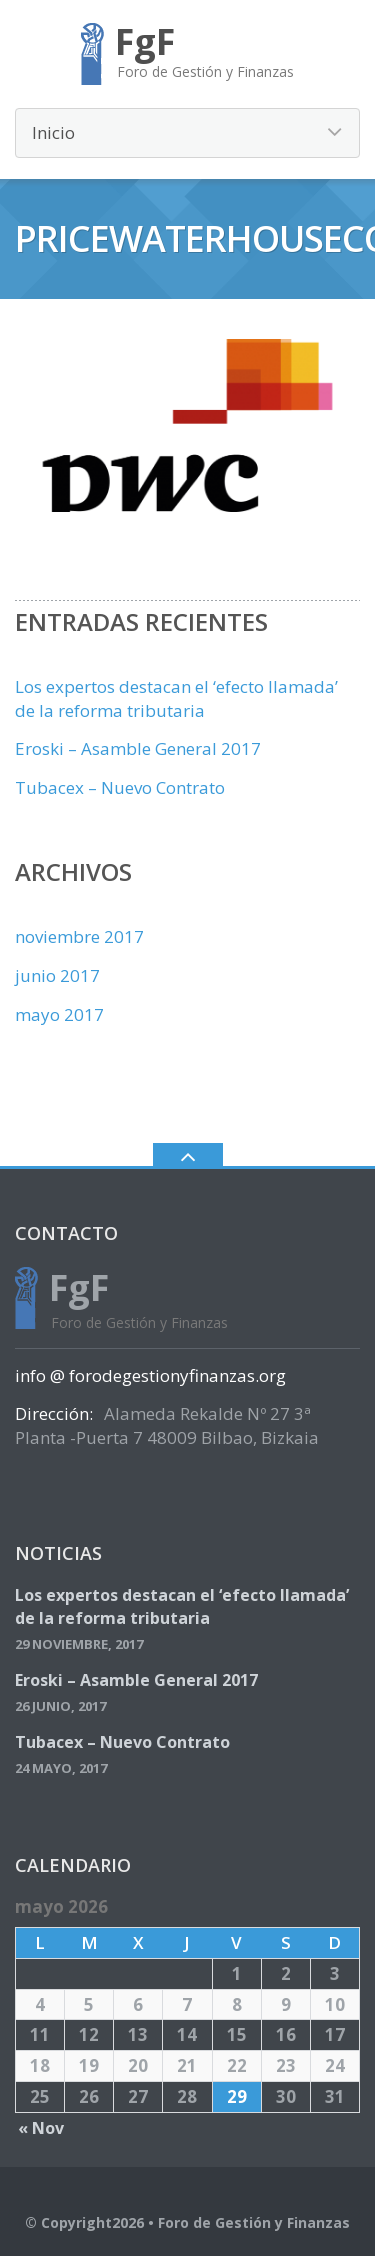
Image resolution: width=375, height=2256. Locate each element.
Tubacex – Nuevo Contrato (120, 787)
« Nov (41, 2128)
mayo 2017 (59, 1014)
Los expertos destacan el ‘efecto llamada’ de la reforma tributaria (176, 698)
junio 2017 (57, 975)
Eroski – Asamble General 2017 (138, 748)
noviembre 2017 (79, 936)
